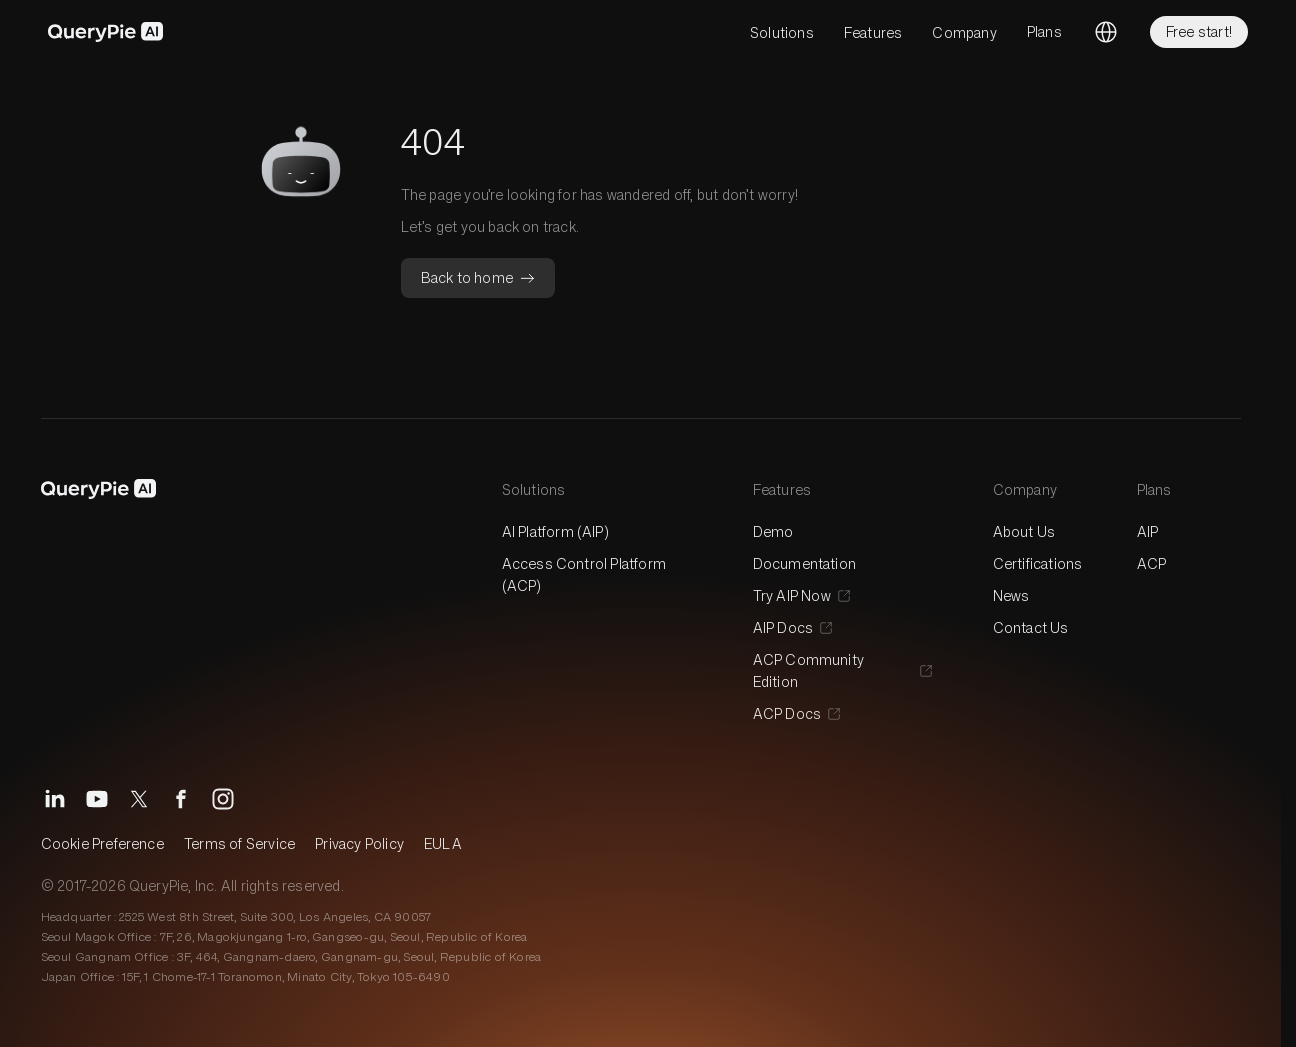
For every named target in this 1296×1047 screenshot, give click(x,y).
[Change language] (1106, 32)
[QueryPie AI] (106, 32)
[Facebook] (181, 799)
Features (873, 32)
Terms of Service (239, 843)
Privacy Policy (359, 843)
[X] (139, 799)
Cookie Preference (102, 843)
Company (964, 32)
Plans (1044, 31)
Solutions (782, 32)
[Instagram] (223, 799)
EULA (443, 843)
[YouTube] (97, 799)
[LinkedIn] (55, 799)
